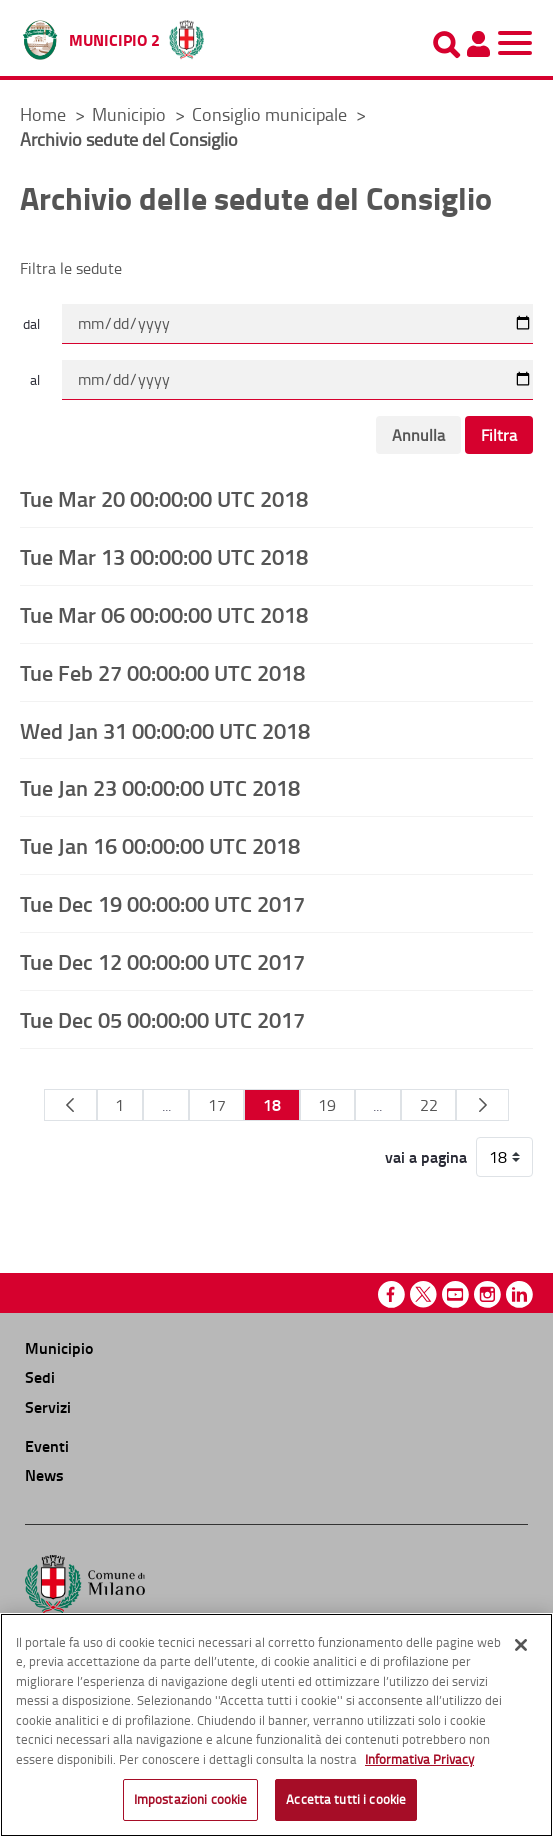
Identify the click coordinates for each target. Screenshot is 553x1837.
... (166, 1105)
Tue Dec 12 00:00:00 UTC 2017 (162, 961)
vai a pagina (426, 1157)
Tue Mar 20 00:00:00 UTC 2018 (164, 498)
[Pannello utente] (478, 44)
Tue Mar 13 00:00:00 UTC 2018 (164, 556)
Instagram (487, 1294)
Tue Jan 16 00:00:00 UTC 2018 (160, 845)
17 (217, 1105)
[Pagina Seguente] (482, 1105)
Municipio (131, 114)
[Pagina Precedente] (70, 1105)
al (35, 379)
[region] (276, 1725)
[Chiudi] (521, 1645)
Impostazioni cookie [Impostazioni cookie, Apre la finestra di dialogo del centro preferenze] (190, 1799)
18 (272, 1104)
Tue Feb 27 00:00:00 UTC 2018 (162, 672)
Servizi (48, 1406)
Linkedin (519, 1294)
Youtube (455, 1294)
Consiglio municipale (271, 114)
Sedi (40, 1376)
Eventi (47, 1445)
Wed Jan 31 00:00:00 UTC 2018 (165, 730)
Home (43, 114)
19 (327, 1105)
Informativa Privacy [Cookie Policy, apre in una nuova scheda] (419, 1759)
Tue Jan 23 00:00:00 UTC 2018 (160, 787)
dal (31, 323)
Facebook (391, 1294)
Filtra (499, 435)
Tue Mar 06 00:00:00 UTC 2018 (164, 614)
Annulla (418, 435)
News (44, 1474)
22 (429, 1105)
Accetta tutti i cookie (346, 1799)
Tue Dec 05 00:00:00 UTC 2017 (162, 1019)
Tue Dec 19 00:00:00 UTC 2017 (162, 903)
